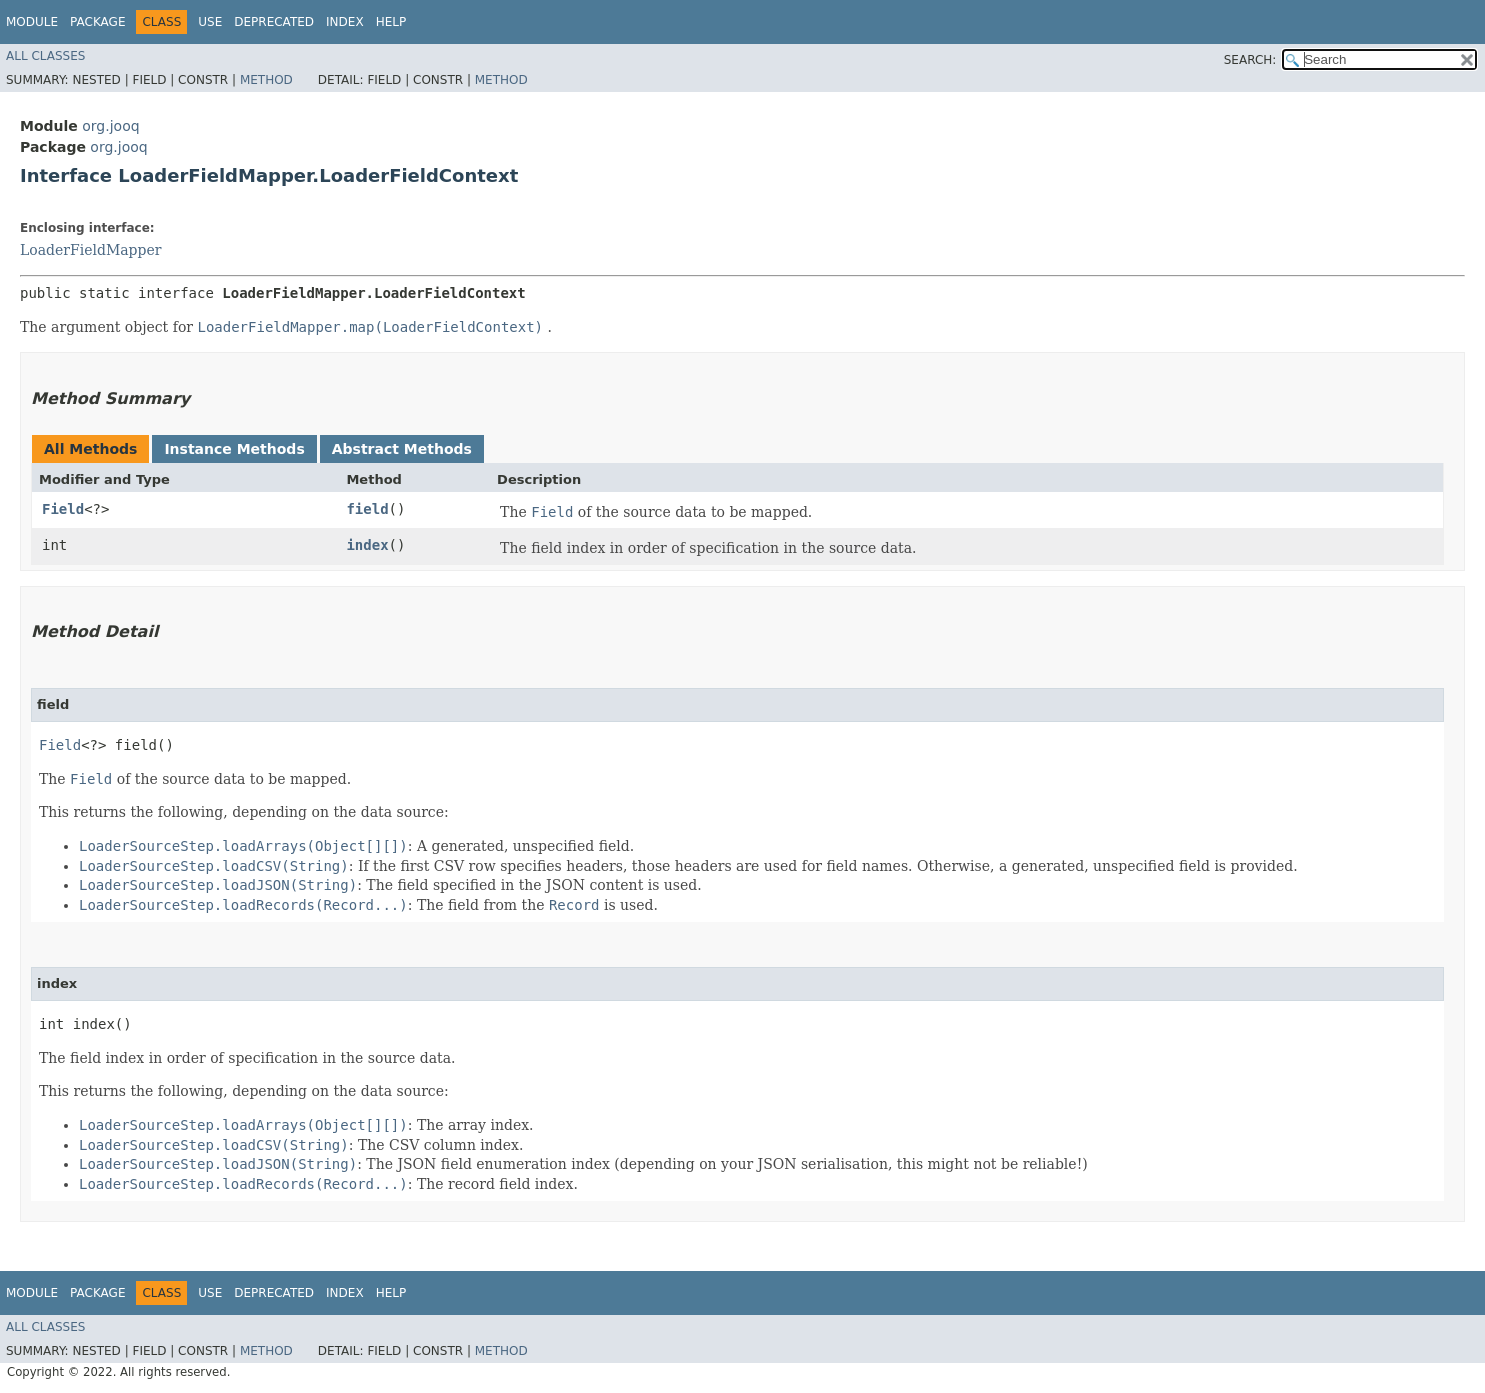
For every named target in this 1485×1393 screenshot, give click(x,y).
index (367, 545)
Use (210, 22)
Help (391, 22)
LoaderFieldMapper (91, 250)
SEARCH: (1250, 60)
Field (63, 509)
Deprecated (274, 22)
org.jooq (110, 126)
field (367, 509)
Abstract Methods (402, 449)
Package (97, 22)
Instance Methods (234, 449)
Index (345, 22)
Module (32, 22)
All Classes (45, 56)
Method (266, 80)
